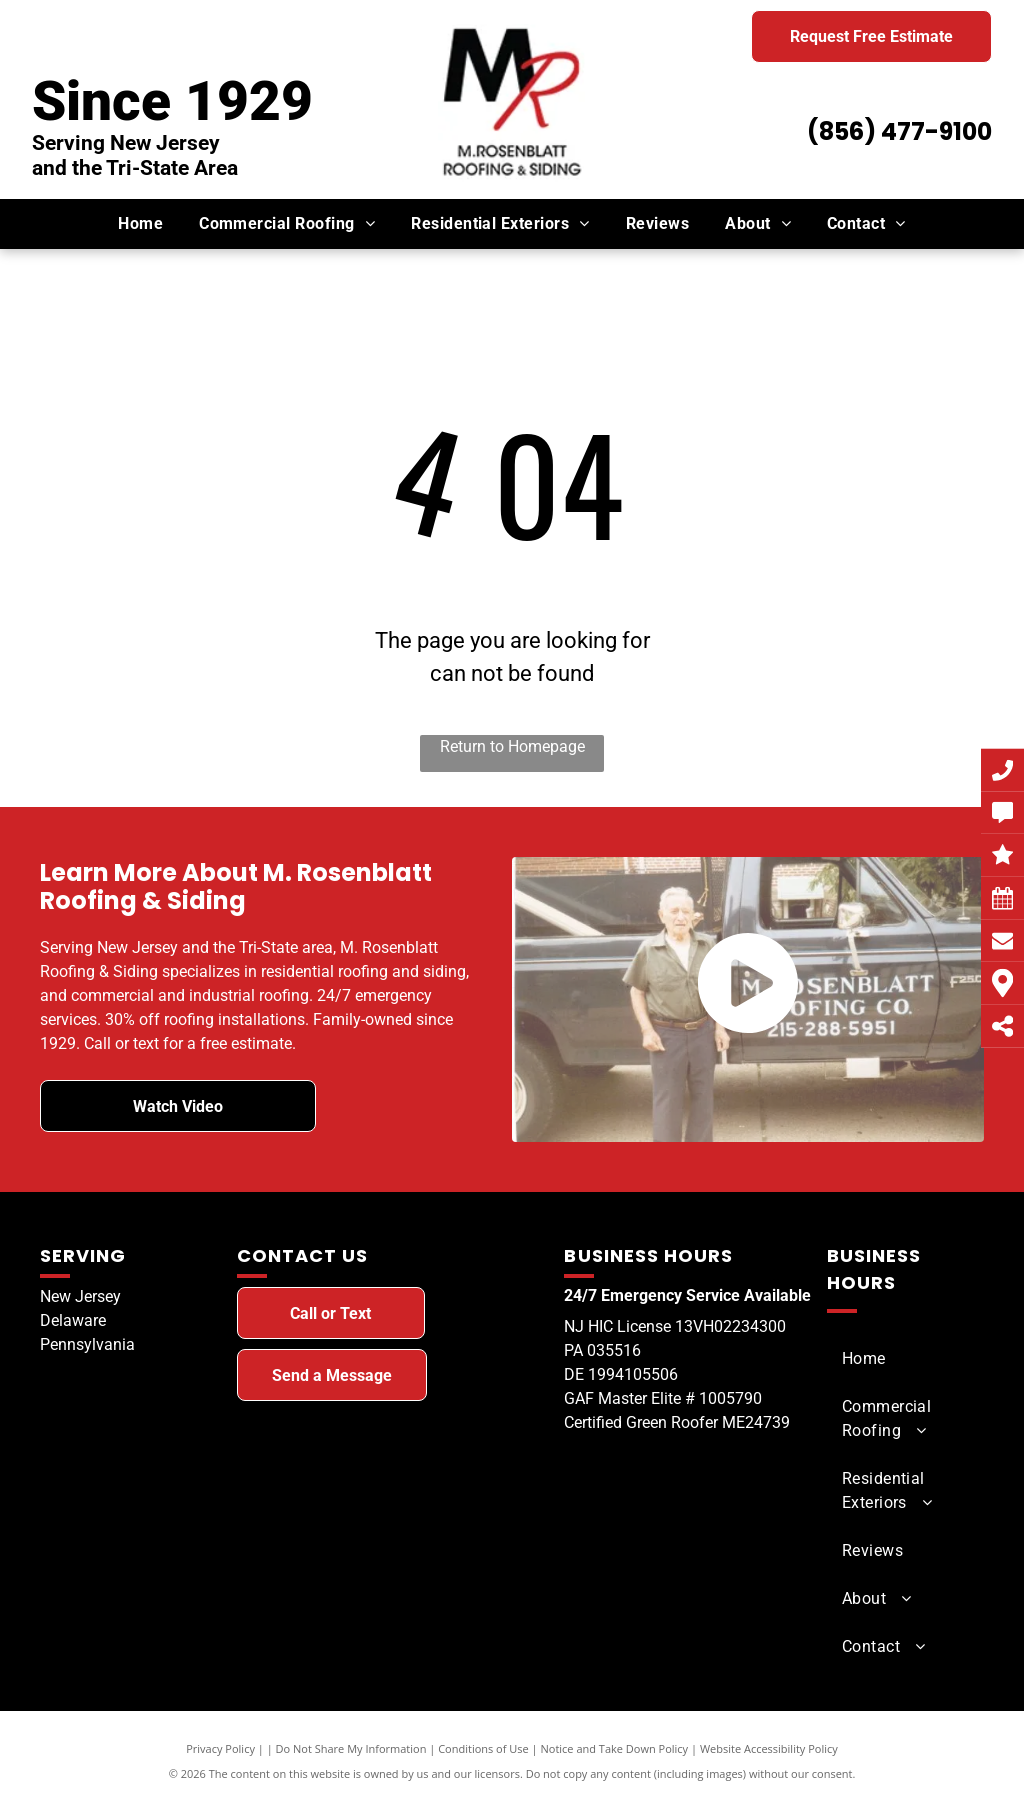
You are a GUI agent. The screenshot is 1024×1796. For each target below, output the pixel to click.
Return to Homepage (512, 746)
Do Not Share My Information (351, 1748)
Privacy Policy (220, 1748)
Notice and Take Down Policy (615, 1748)
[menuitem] (140, 223)
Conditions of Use (483, 1748)
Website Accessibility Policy (769, 1748)
